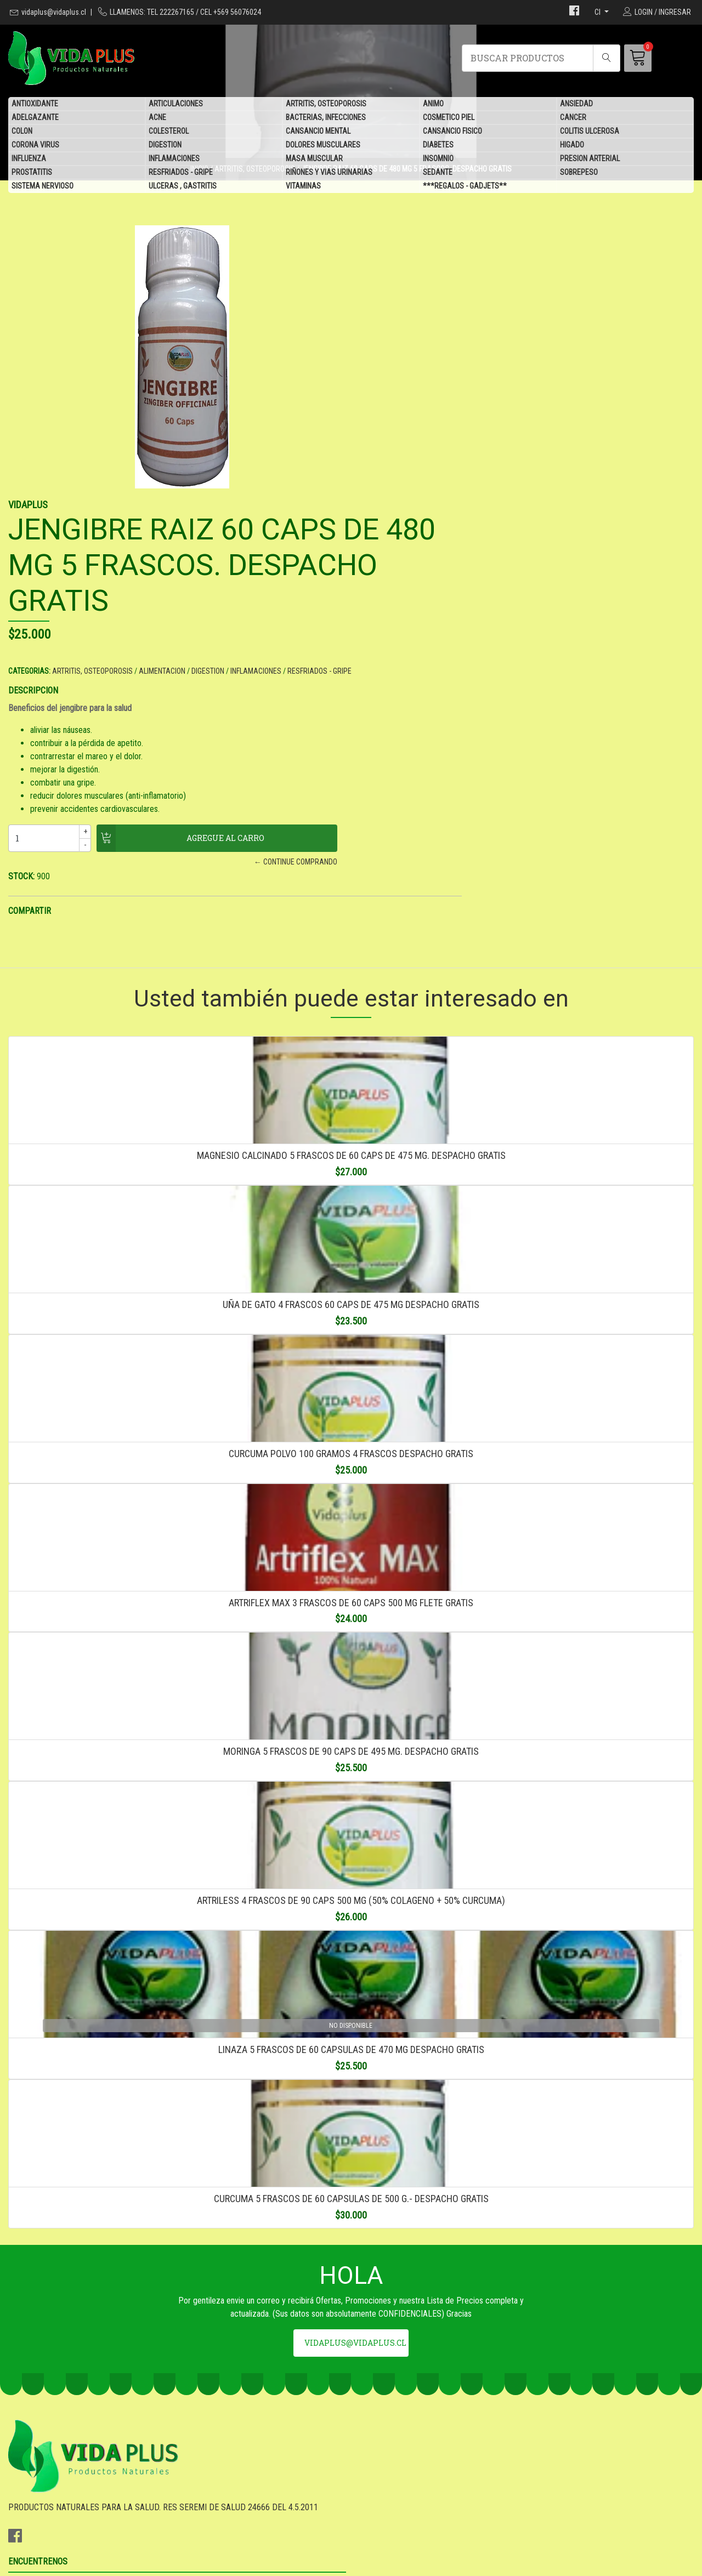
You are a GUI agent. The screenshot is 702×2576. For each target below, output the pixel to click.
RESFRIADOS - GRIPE (181, 172)
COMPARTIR (380, 657)
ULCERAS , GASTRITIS (183, 186)
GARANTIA (378, 2435)
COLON (22, 131)
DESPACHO (379, 2449)
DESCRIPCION (384, 437)
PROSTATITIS (32, 172)
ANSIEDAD (576, 104)
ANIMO (433, 104)
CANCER (573, 117)
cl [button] (598, 12)
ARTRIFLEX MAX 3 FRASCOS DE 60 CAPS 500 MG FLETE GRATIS (351, 1455)
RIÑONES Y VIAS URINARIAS (329, 172)
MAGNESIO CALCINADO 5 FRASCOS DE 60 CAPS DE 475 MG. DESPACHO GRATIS (351, 925)
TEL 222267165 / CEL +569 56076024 (251, 2464)
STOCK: (372, 623)
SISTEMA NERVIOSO (42, 186)
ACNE (157, 117)
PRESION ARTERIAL (590, 159)
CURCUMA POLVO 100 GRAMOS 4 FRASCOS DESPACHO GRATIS (351, 1278)
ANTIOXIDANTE (35, 104)
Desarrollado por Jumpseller (439, 2564)
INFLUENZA (29, 159)
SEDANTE (437, 172)
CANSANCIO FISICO (452, 131)
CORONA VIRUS (35, 145)
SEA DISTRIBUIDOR (393, 2464)
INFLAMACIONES (174, 159)
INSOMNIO (438, 159)
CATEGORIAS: (380, 406)
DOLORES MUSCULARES (323, 145)
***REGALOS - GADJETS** (465, 186)
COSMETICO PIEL (448, 117)
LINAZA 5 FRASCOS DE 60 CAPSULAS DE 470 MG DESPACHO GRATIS (351, 1985)
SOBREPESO (579, 172)
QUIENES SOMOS (389, 2479)
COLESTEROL (169, 131)
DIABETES (438, 145)
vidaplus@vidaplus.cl (53, 12)
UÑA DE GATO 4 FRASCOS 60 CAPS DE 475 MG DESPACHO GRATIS (351, 1102)
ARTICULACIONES (176, 104)
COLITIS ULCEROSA (589, 131)
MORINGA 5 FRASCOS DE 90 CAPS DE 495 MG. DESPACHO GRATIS (351, 1631)
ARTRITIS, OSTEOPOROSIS (326, 104)
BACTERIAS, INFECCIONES (326, 117)
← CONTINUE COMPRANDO (512, 608)
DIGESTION (165, 145)
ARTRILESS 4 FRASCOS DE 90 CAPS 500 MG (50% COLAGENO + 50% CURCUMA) (351, 1808)
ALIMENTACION (513, 406)
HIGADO (572, 145)
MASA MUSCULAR (314, 159)
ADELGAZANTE (35, 117)
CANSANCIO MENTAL (318, 131)
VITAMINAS (303, 186)
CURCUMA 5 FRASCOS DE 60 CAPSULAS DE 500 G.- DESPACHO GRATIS (351, 2161)
